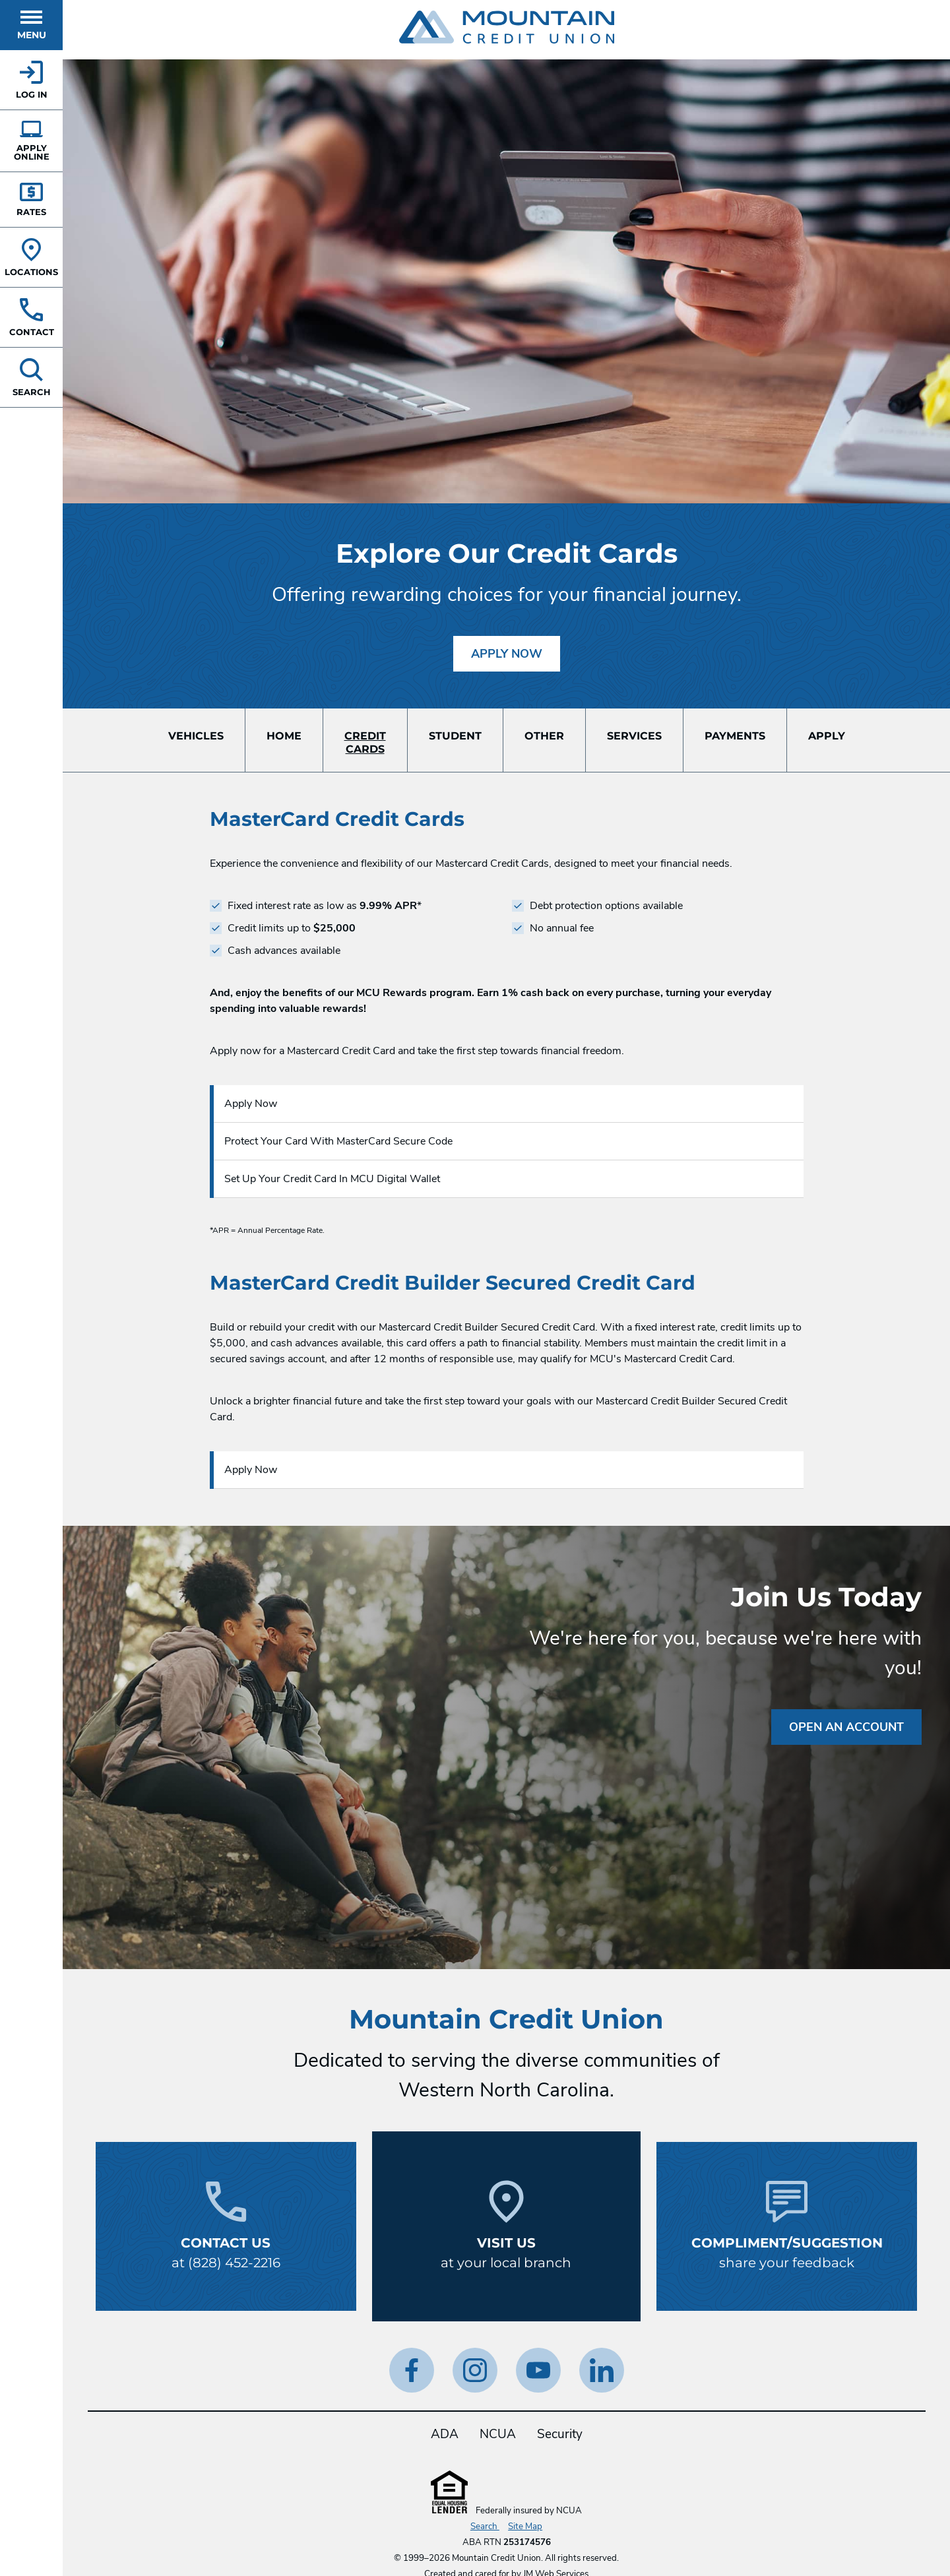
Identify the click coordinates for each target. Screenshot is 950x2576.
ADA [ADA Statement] (445, 2434)
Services (634, 736)
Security (560, 2434)
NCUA (498, 2434)
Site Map (525, 2526)
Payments (735, 736)
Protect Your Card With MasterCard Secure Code (338, 1141)
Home (284, 736)
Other (544, 736)
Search (484, 2526)
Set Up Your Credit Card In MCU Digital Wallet (332, 1179)
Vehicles (196, 736)
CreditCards (365, 742)
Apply (826, 736)
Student (455, 736)
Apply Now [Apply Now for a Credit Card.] (515, 649)
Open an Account (846, 1727)
